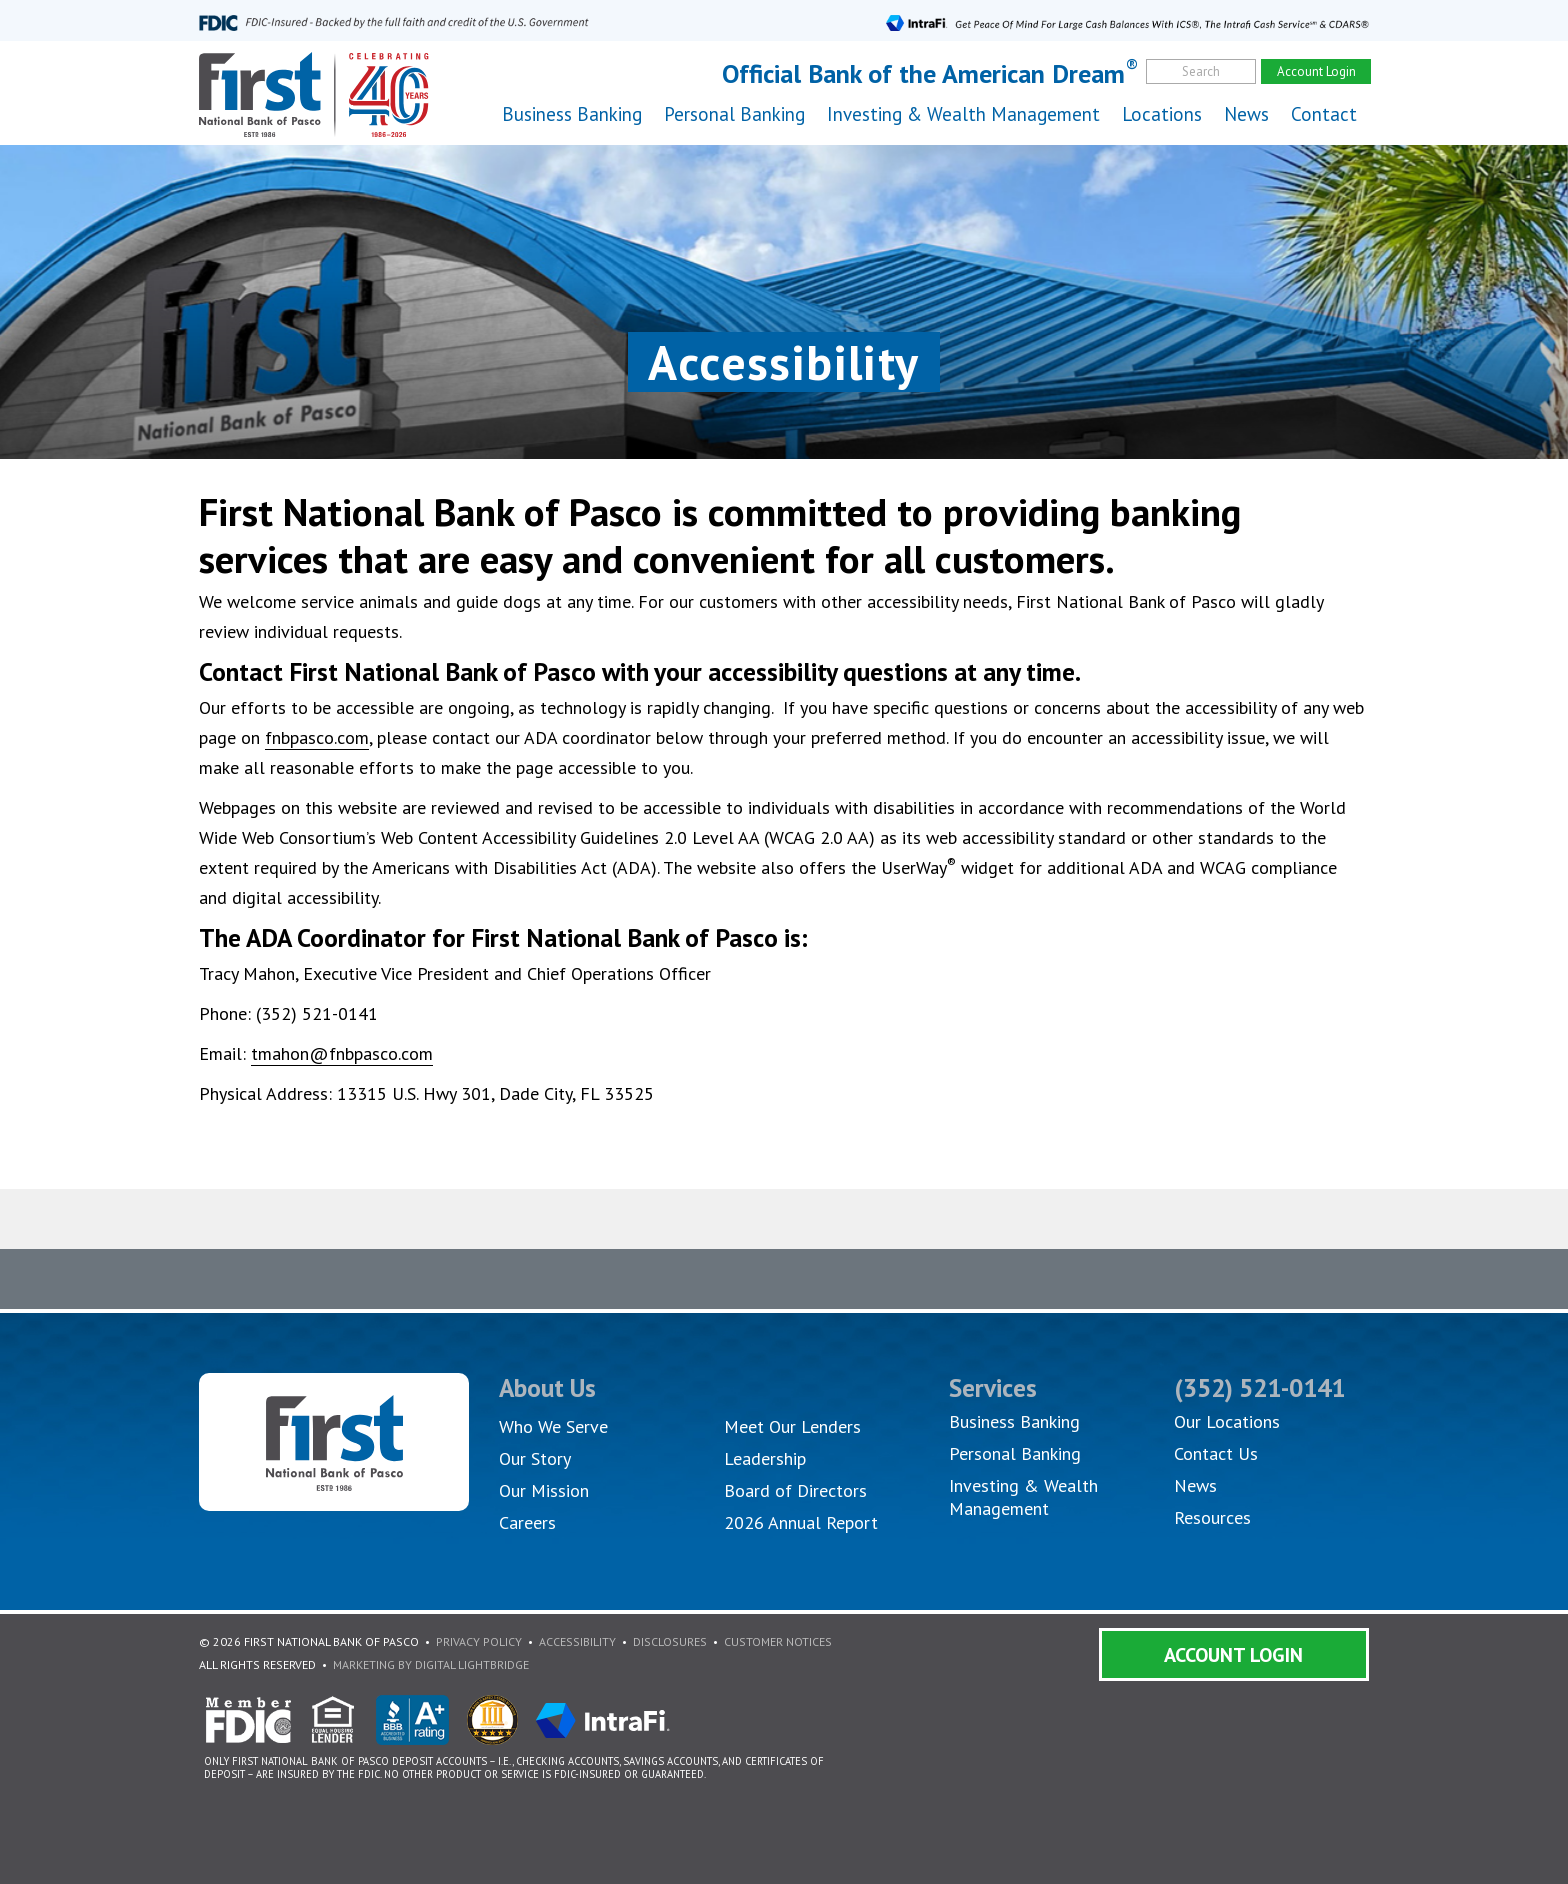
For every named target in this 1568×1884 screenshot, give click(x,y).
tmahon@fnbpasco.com (342, 1053)
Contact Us (1216, 1453)
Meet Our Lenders (792, 1426)
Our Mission (544, 1490)
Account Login (1233, 1655)
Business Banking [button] (572, 114)
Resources (1212, 1517)
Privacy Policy (479, 1641)
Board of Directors (795, 1490)
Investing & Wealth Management (963, 114)
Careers (527, 1522)
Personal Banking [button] (734, 114)
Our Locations (1227, 1421)
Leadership (765, 1458)
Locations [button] (1162, 114)
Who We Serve (553, 1426)
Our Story (535, 1458)
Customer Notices (778, 1641)
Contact (1324, 114)
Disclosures (670, 1641)
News (1246, 114)
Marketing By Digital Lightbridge (431, 1664)
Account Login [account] (1316, 71)
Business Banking (1014, 1421)
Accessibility (577, 1641)
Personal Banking (1015, 1453)
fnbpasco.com (317, 737)
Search (1201, 71)
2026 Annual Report (801, 1522)
